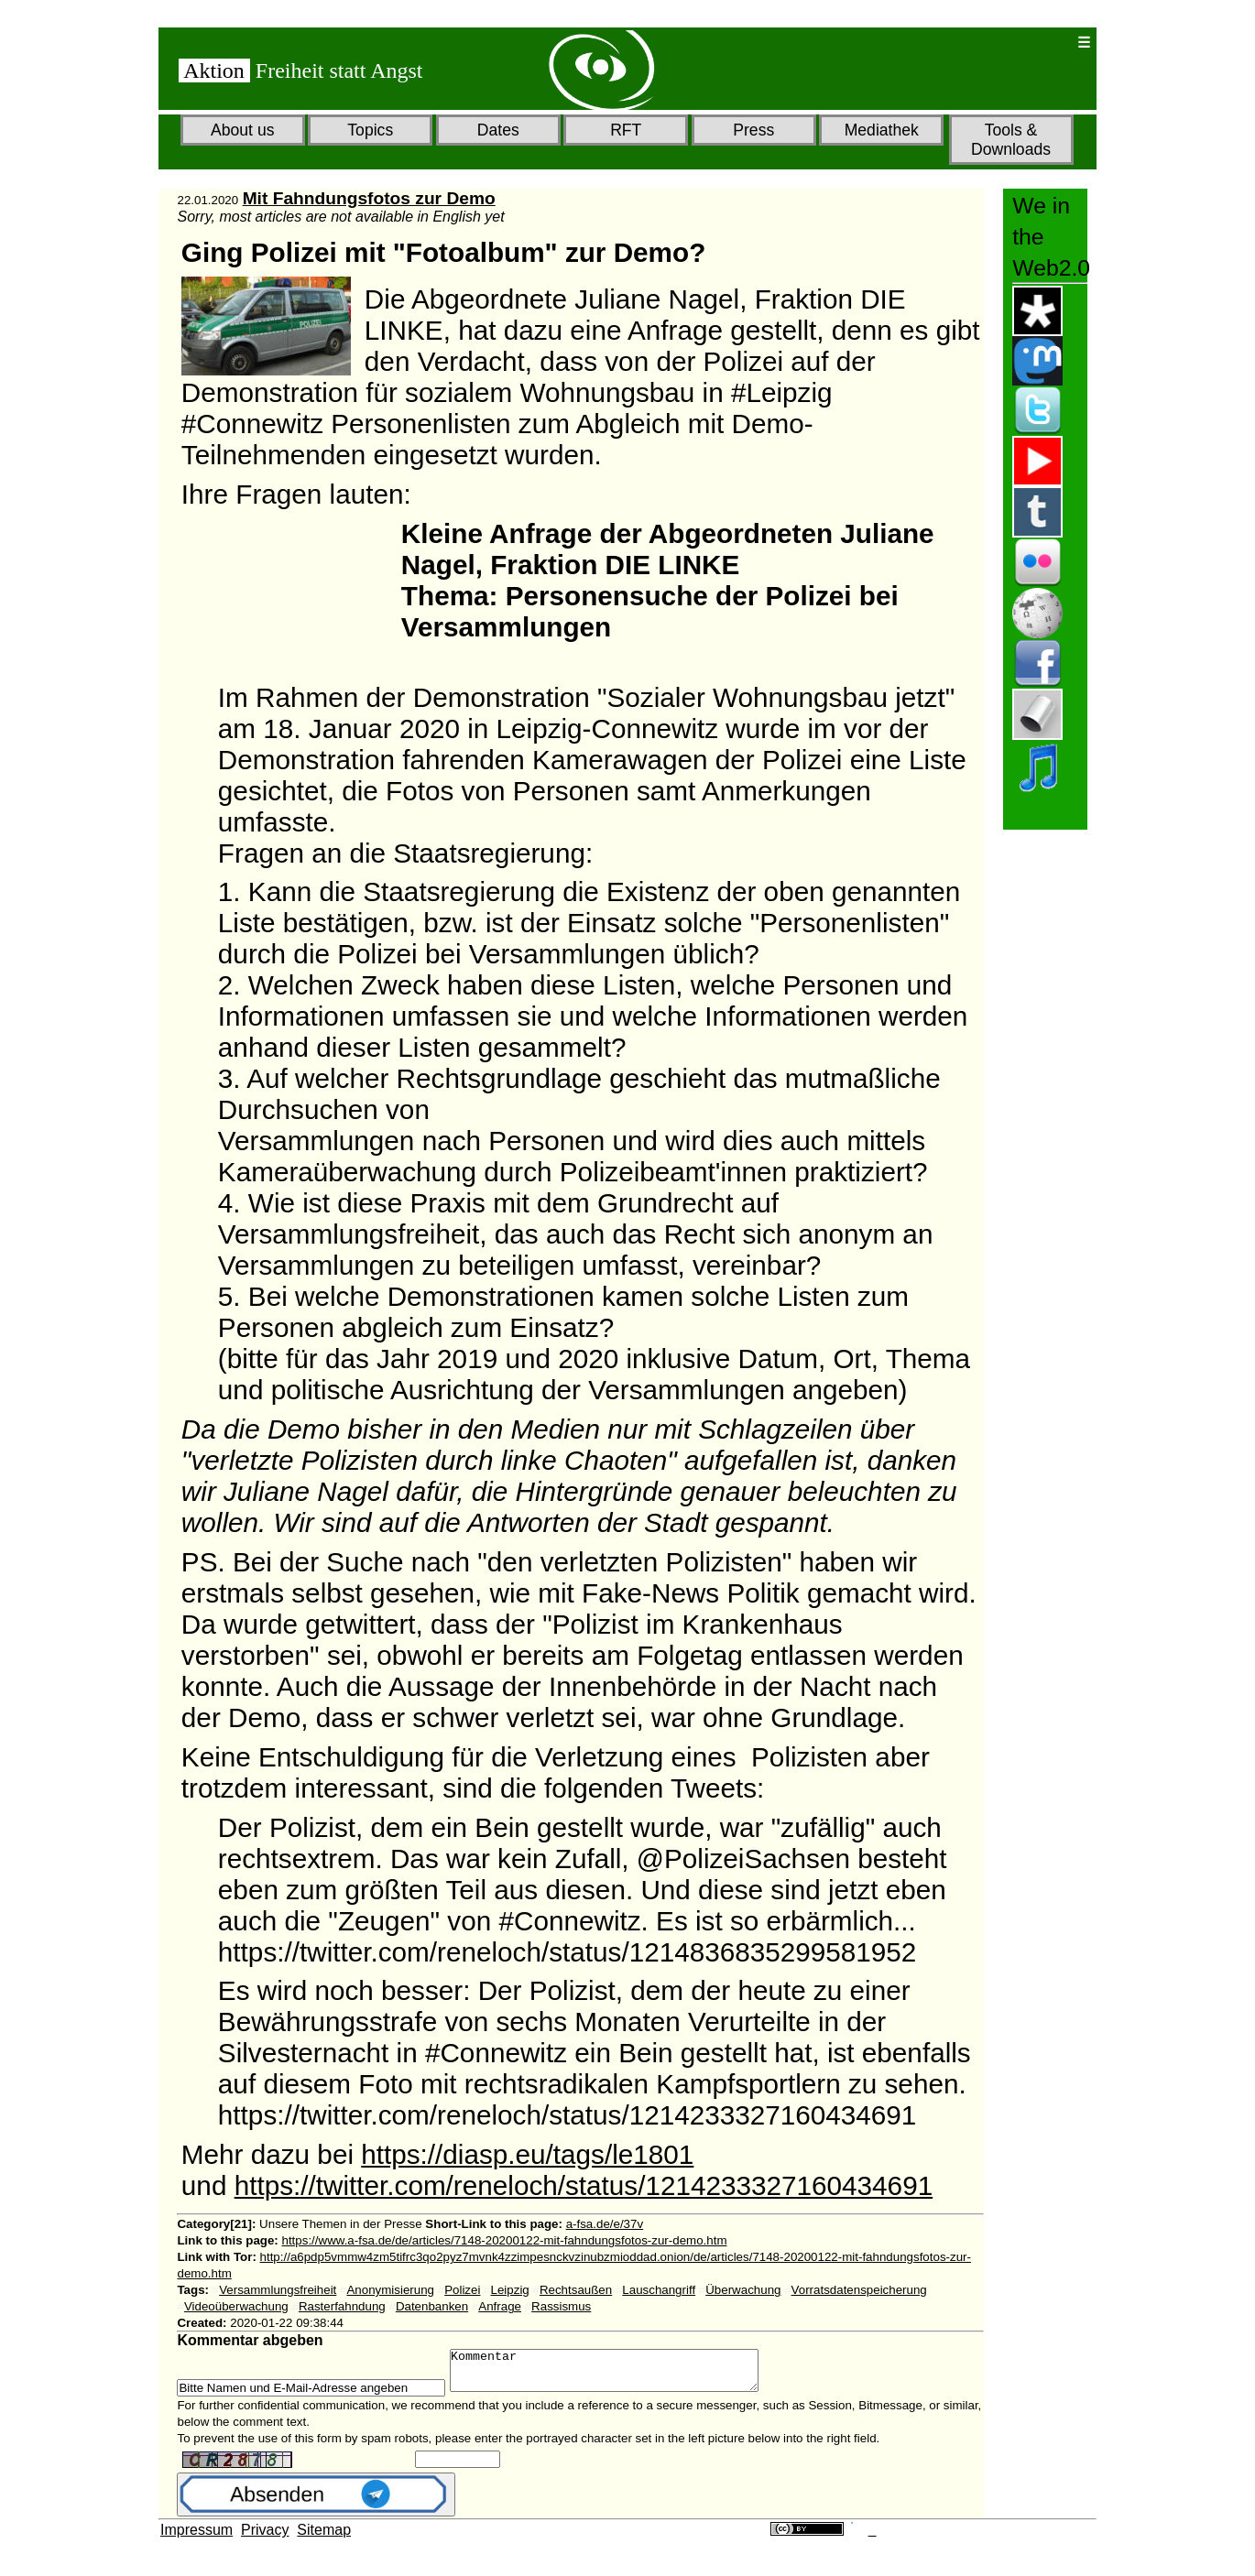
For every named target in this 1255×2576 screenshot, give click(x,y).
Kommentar (622, 2374)
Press (753, 130)
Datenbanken (432, 2306)
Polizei (462, 2290)
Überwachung (742, 2290)
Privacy (265, 2538)
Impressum (196, 2538)
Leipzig (510, 2290)
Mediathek (882, 130)
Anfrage (499, 2306)
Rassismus (561, 2306)
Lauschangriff (658, 2290)
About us (242, 130)
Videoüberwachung (236, 2306)
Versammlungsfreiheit (277, 2290)
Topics (370, 130)
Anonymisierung (390, 2290)
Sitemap (324, 2538)
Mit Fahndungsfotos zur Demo (369, 198)
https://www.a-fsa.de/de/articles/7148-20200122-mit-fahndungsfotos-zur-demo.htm (504, 2240)
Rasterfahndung (342, 2306)
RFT (625, 130)
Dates (498, 130)
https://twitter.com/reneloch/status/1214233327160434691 (584, 2185)
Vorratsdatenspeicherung (859, 2290)
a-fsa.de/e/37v (604, 2224)
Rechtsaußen (576, 2290)
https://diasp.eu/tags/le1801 (527, 2154)
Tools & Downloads (1011, 139)
